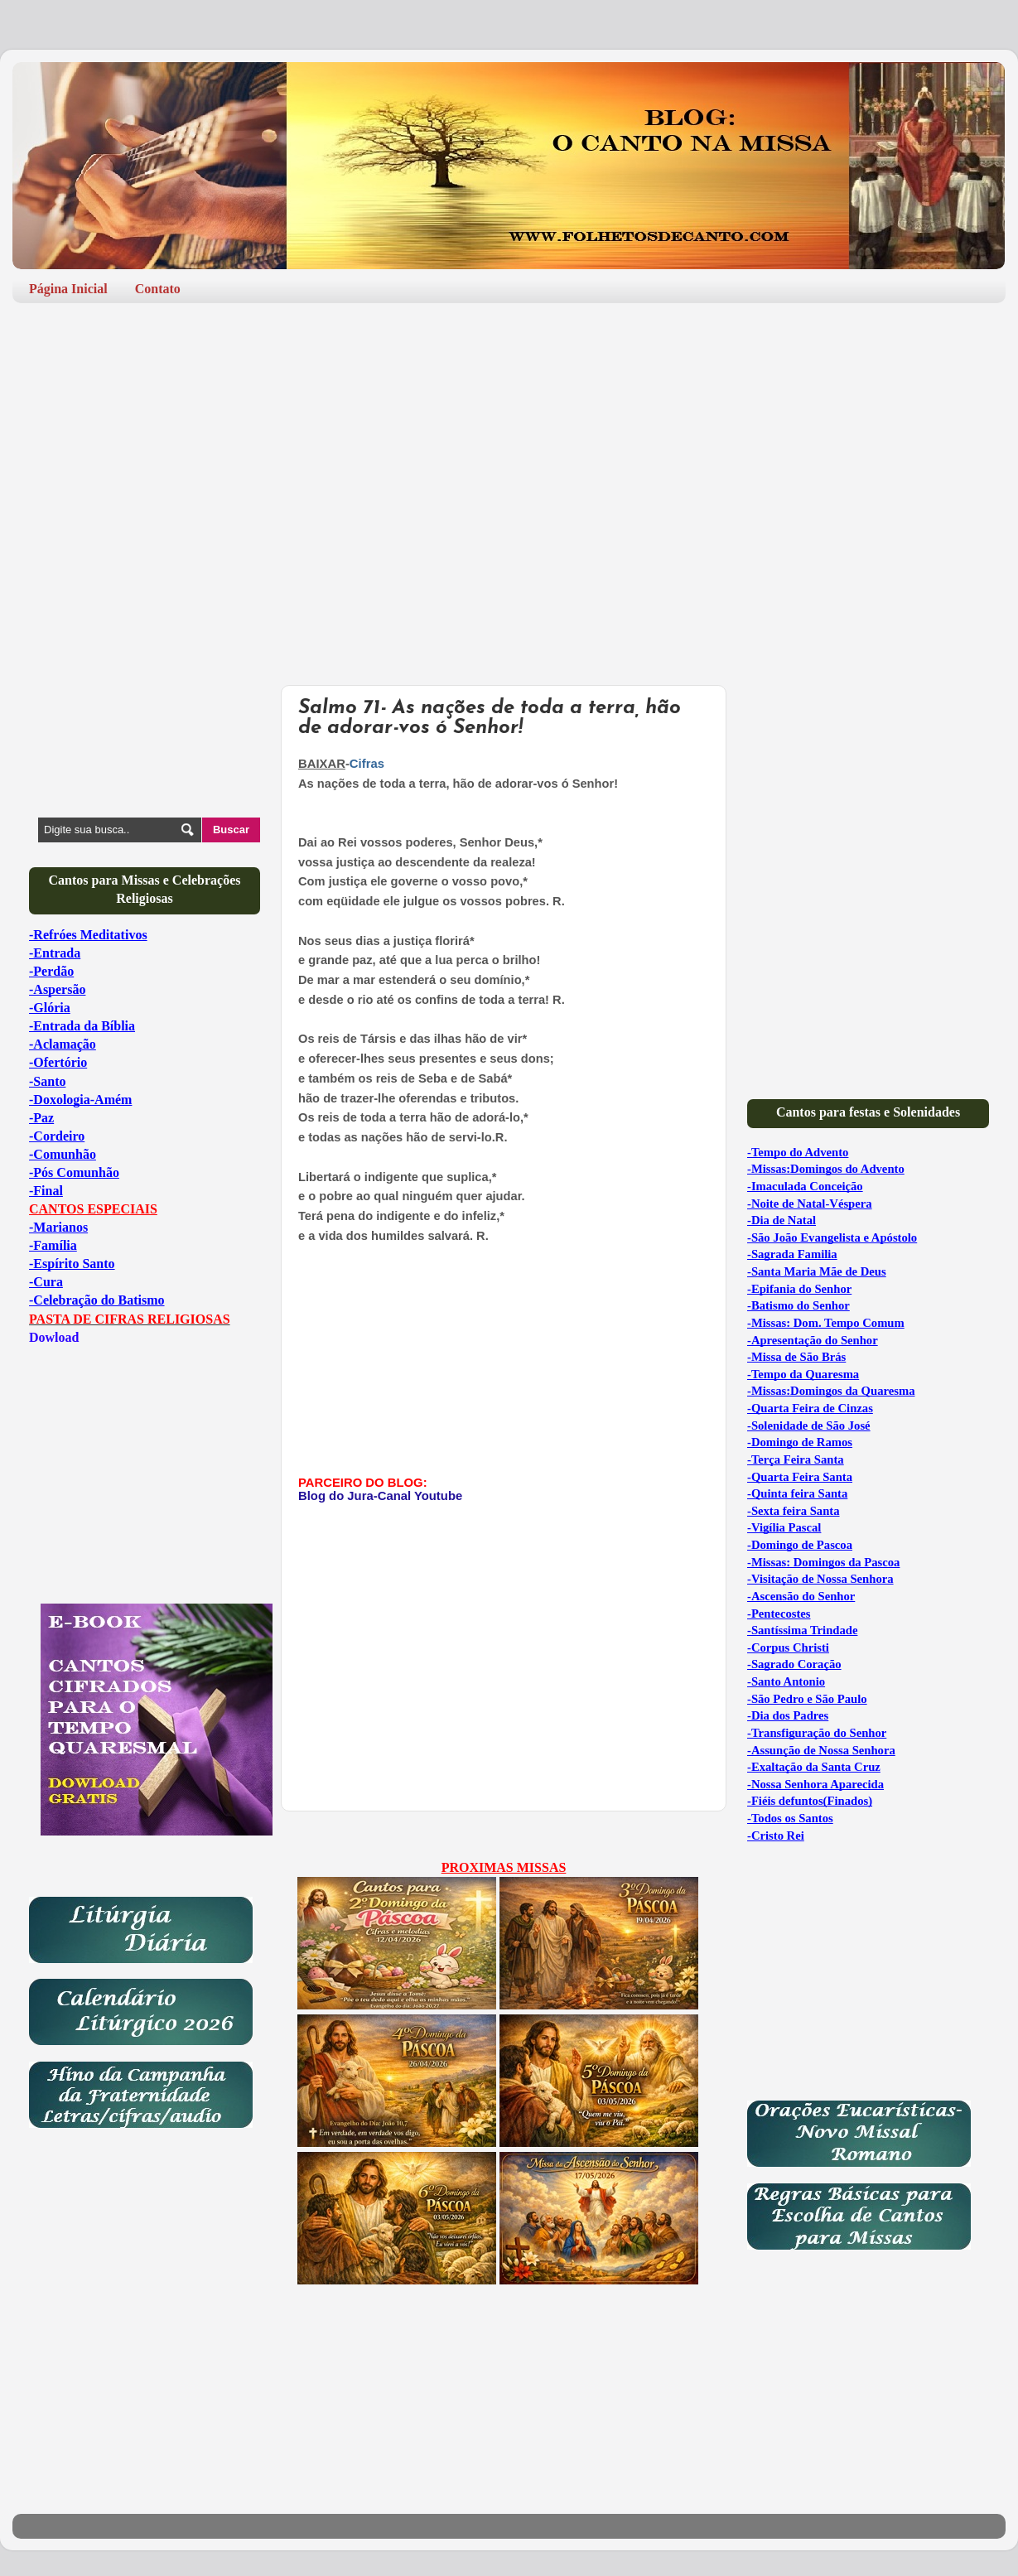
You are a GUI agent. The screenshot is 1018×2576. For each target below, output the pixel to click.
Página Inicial (68, 289)
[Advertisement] (509, 444)
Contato (158, 289)
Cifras (367, 763)
